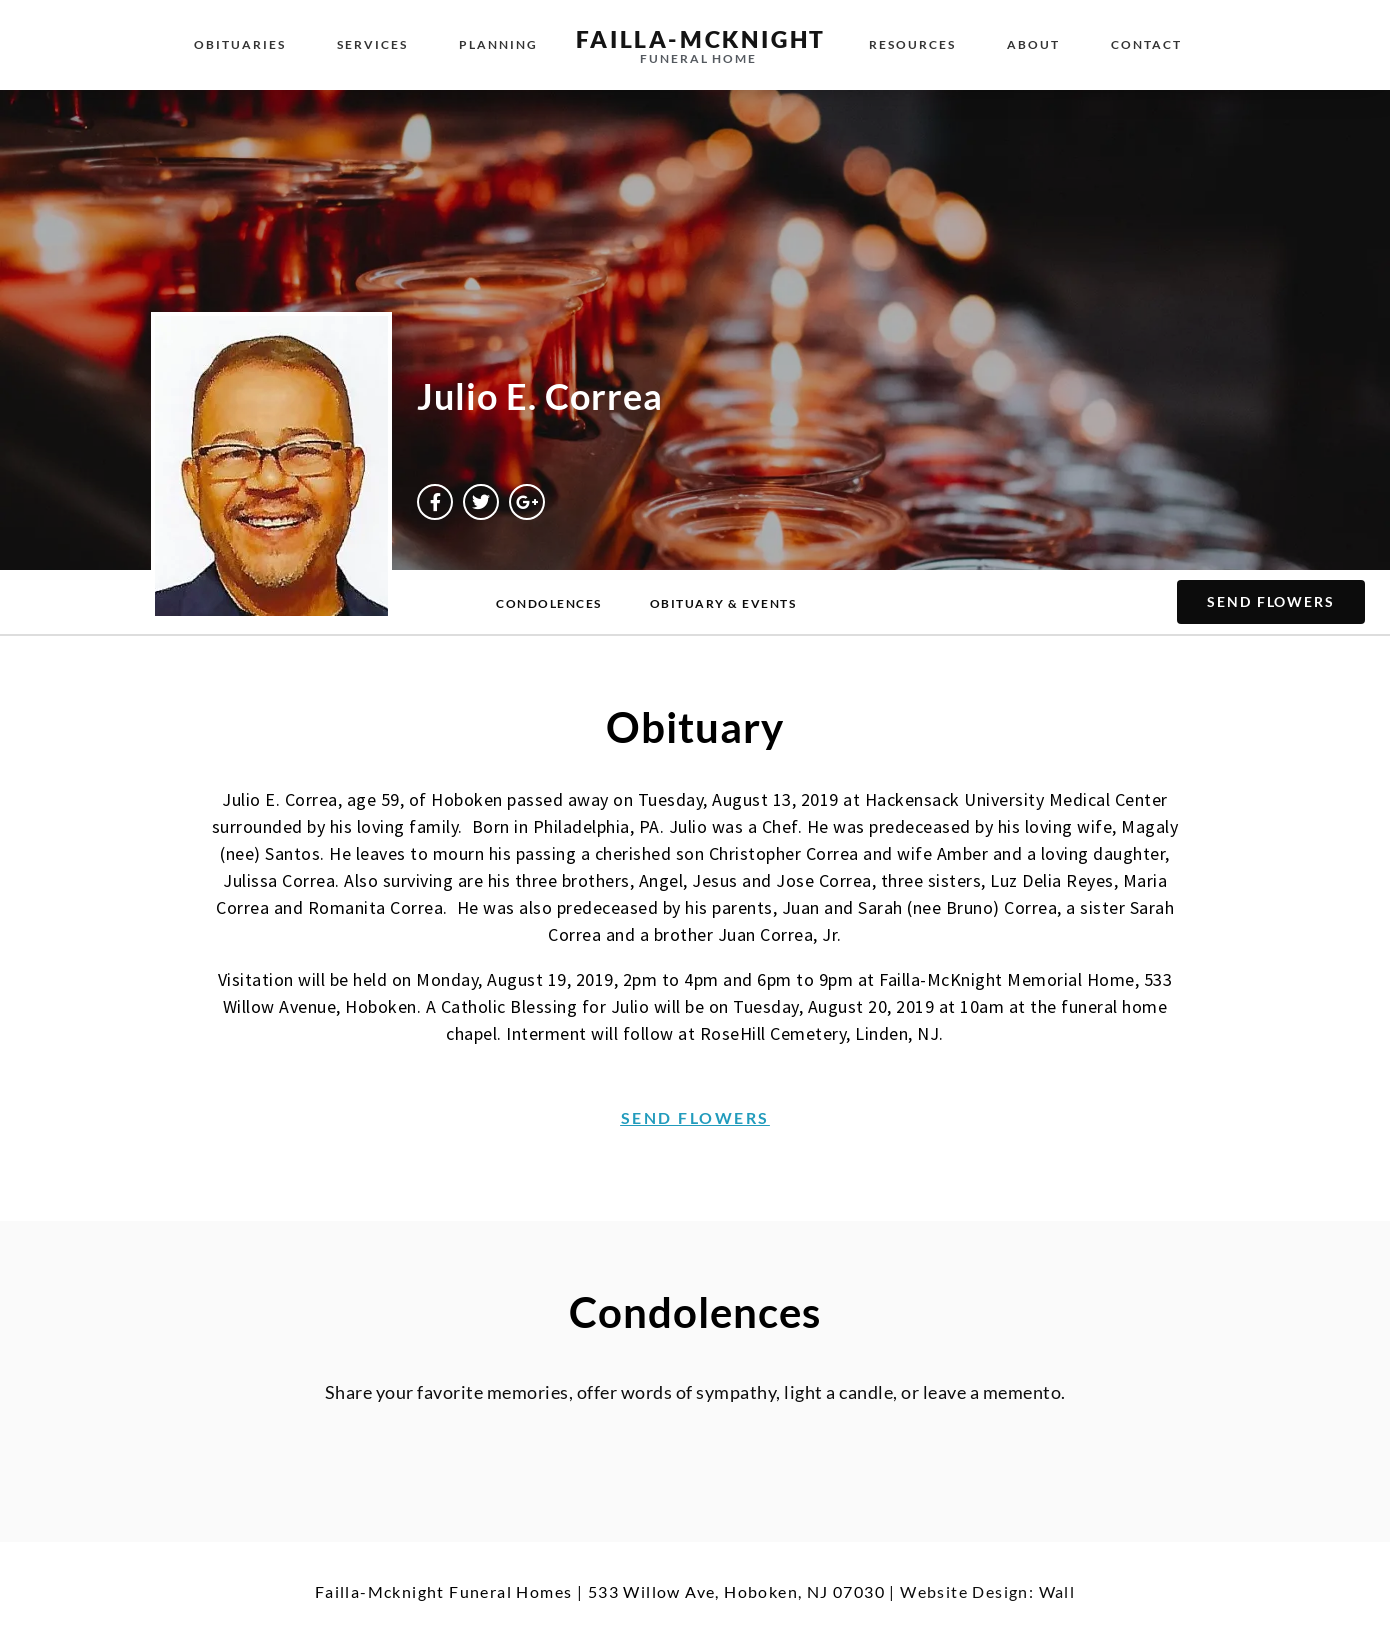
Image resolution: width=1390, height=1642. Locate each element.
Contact (1146, 44)
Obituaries (240, 44)
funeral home (698, 58)
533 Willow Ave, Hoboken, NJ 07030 (736, 1591)
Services (372, 44)
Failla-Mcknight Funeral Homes (444, 1591)
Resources (912, 44)
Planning (498, 44)
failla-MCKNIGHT (701, 39)
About (1033, 44)
